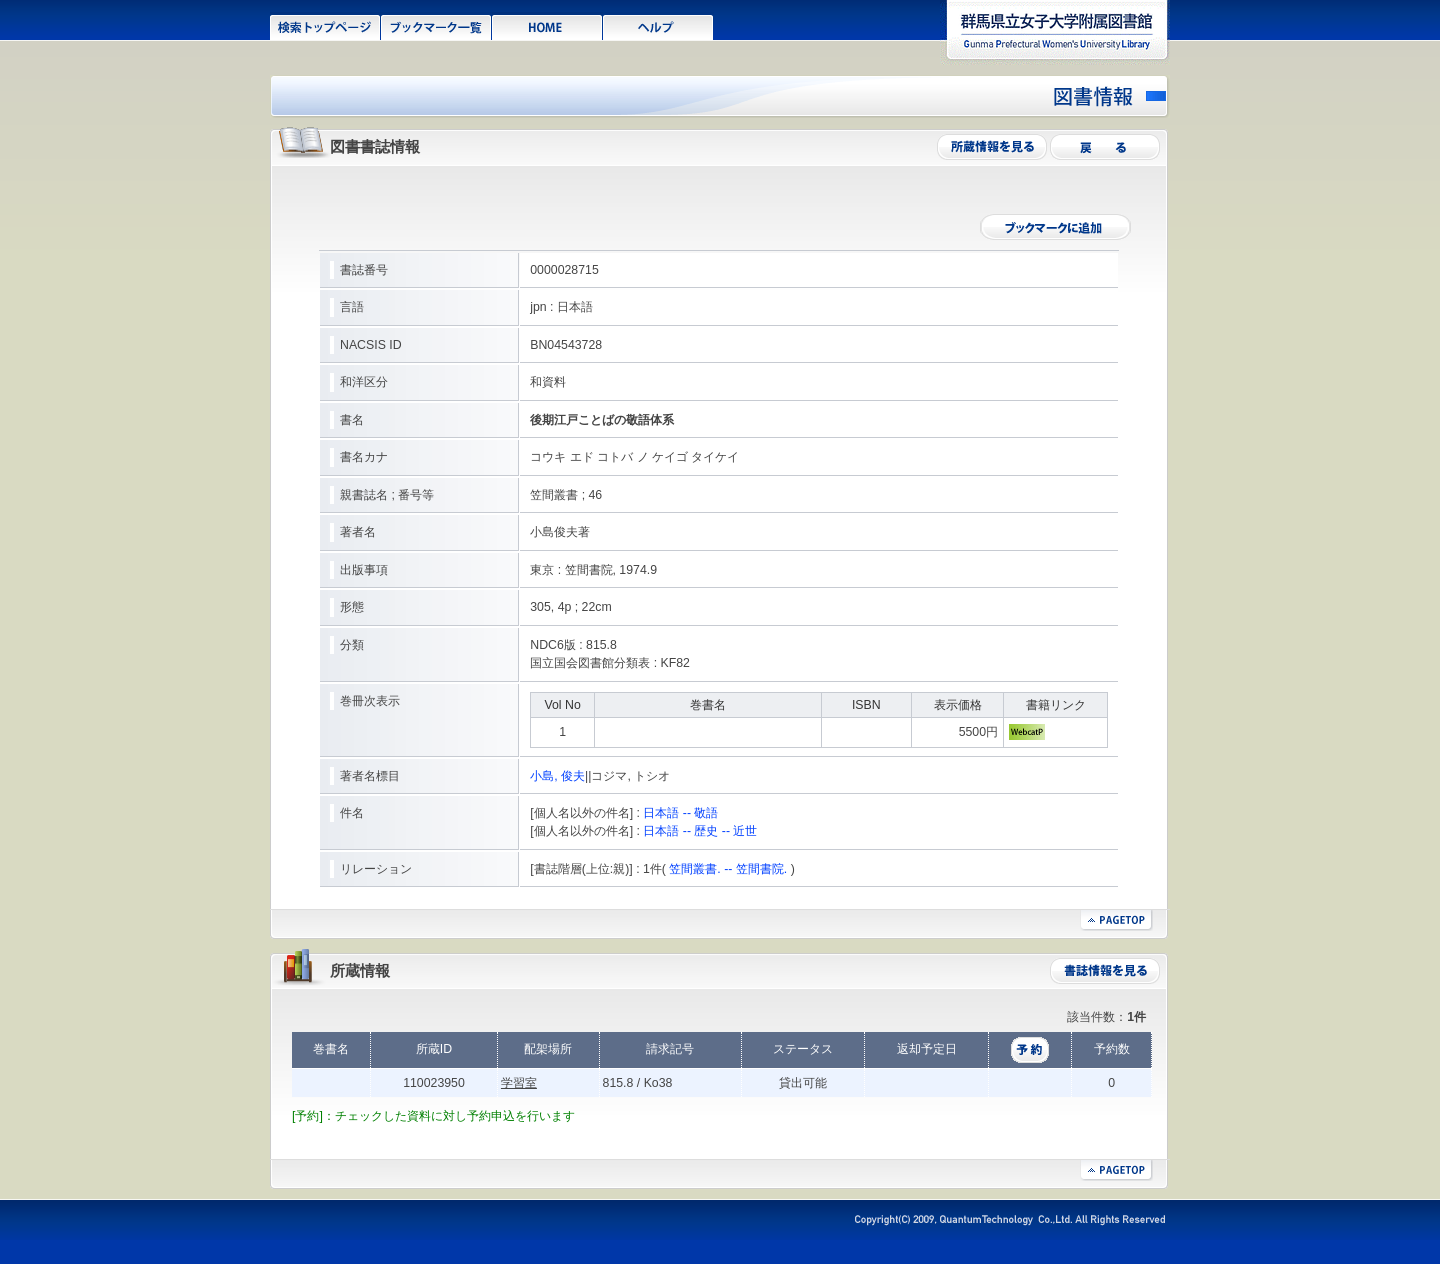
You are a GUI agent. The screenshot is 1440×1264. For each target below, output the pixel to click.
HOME (547, 26)
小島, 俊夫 (557, 776)
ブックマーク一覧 (436, 26)
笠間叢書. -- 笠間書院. (728, 869)
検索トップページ (325, 26)
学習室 (519, 1083)
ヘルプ (658, 26)
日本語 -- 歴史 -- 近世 (700, 831)
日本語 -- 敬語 (680, 813)
